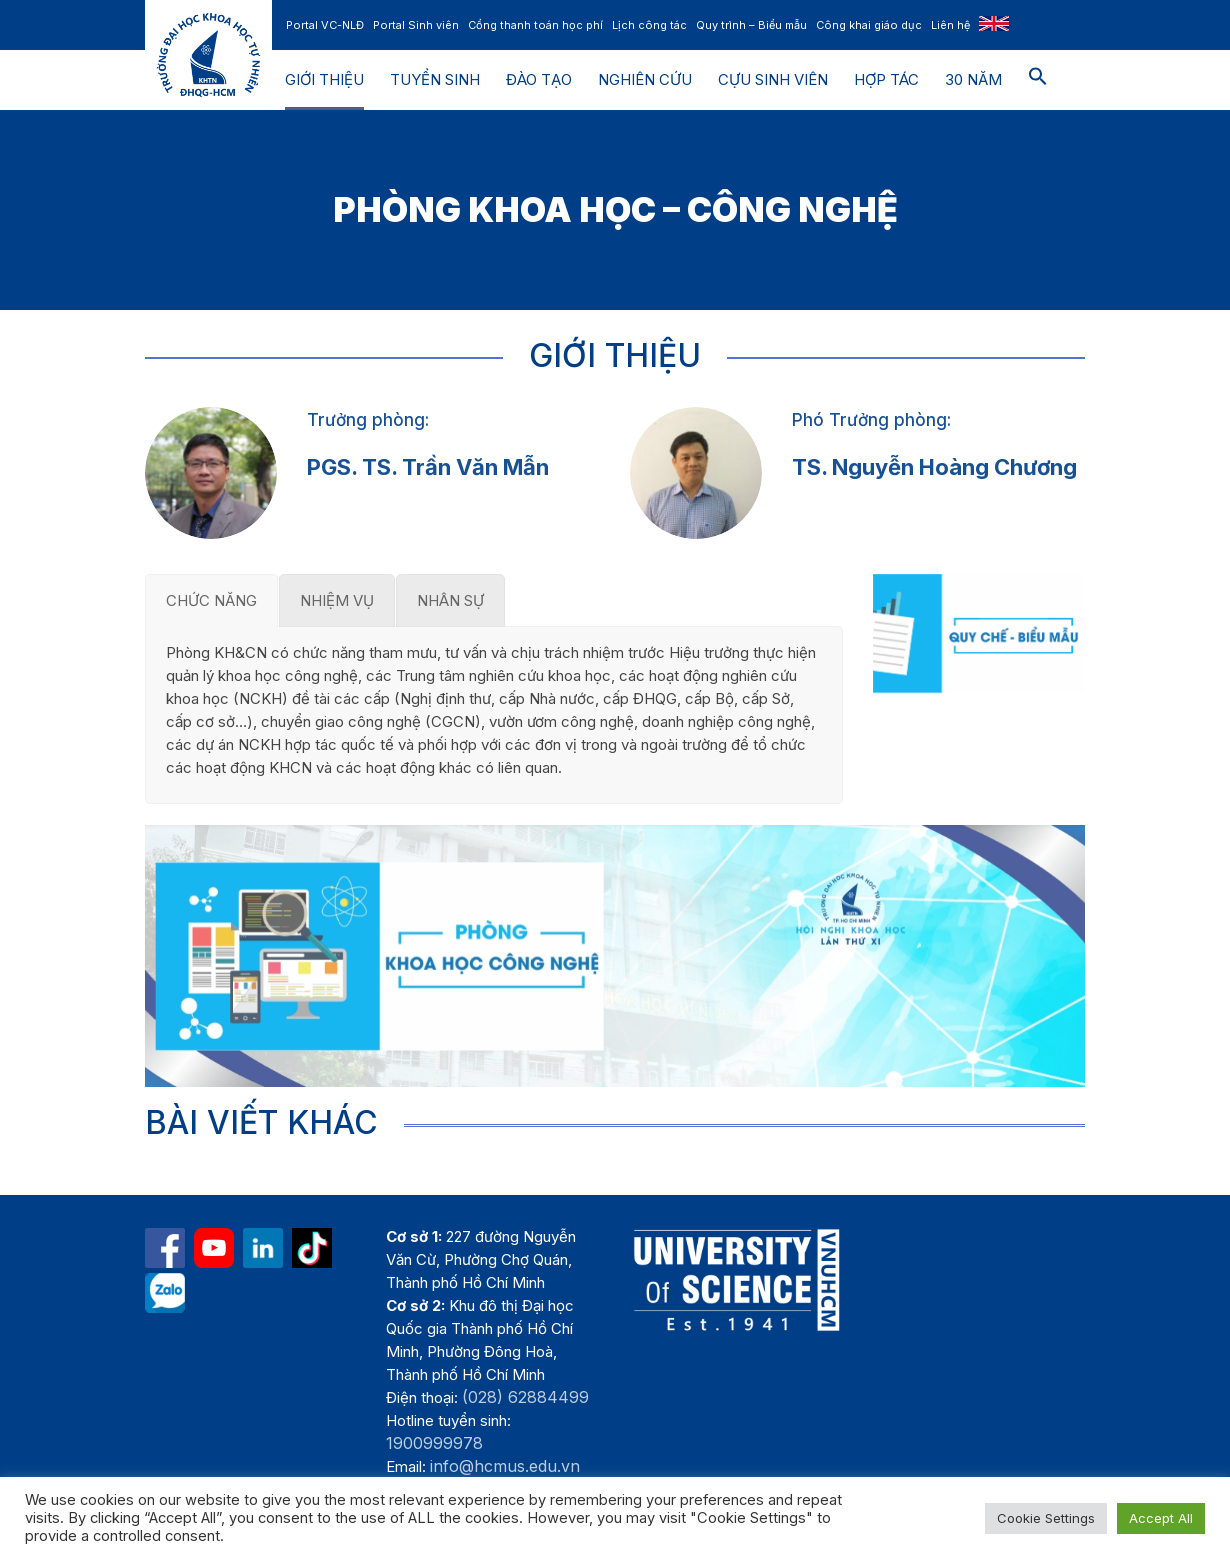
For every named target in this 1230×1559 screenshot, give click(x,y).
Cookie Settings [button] (1046, 1518)
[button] (1038, 80)
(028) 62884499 (525, 1397)
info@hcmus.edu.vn (505, 1466)
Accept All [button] (1161, 1518)
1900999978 (434, 1443)
